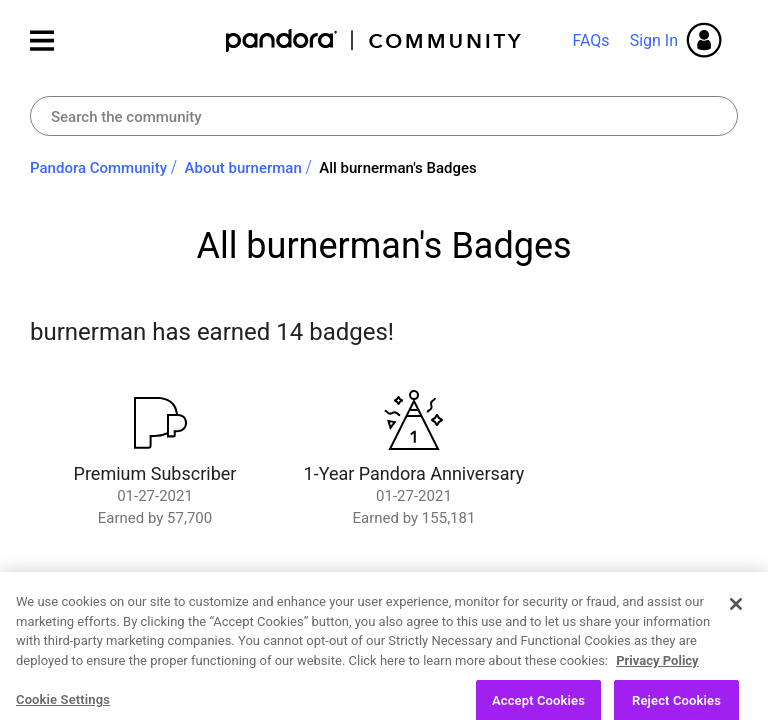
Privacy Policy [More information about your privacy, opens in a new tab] (657, 699)
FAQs (590, 40)
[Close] (736, 643)
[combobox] (384, 116)
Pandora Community (374, 40)
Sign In (654, 40)
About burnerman (243, 168)
